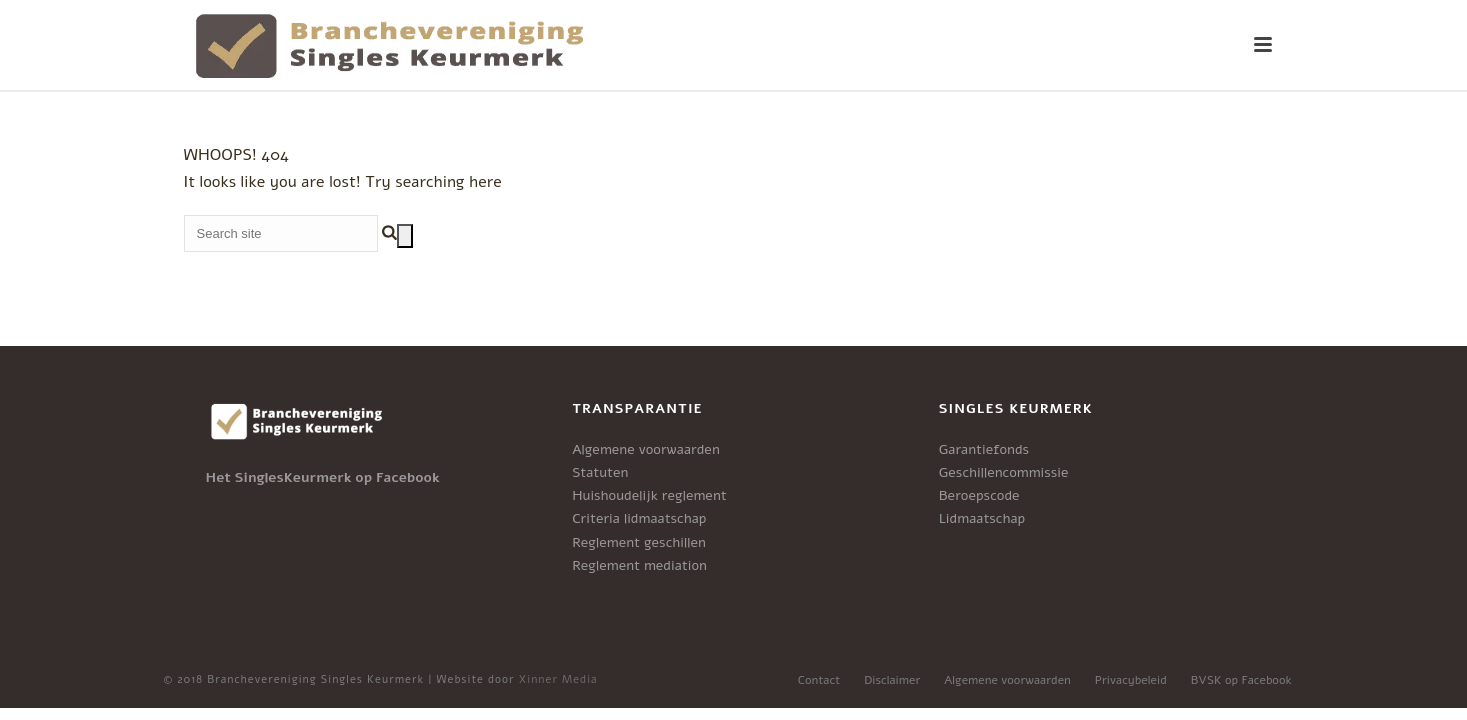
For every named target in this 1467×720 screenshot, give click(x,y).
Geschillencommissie (1004, 472)
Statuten (600, 472)
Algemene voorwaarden (646, 449)
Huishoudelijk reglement (649, 495)
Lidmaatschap (982, 518)
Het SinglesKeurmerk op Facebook (323, 477)
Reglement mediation (639, 565)
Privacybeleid (1131, 680)
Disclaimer (892, 680)
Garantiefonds (984, 449)
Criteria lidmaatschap (639, 518)
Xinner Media (558, 679)
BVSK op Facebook (1241, 680)
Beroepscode (979, 495)
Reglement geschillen (639, 542)
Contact (819, 680)
